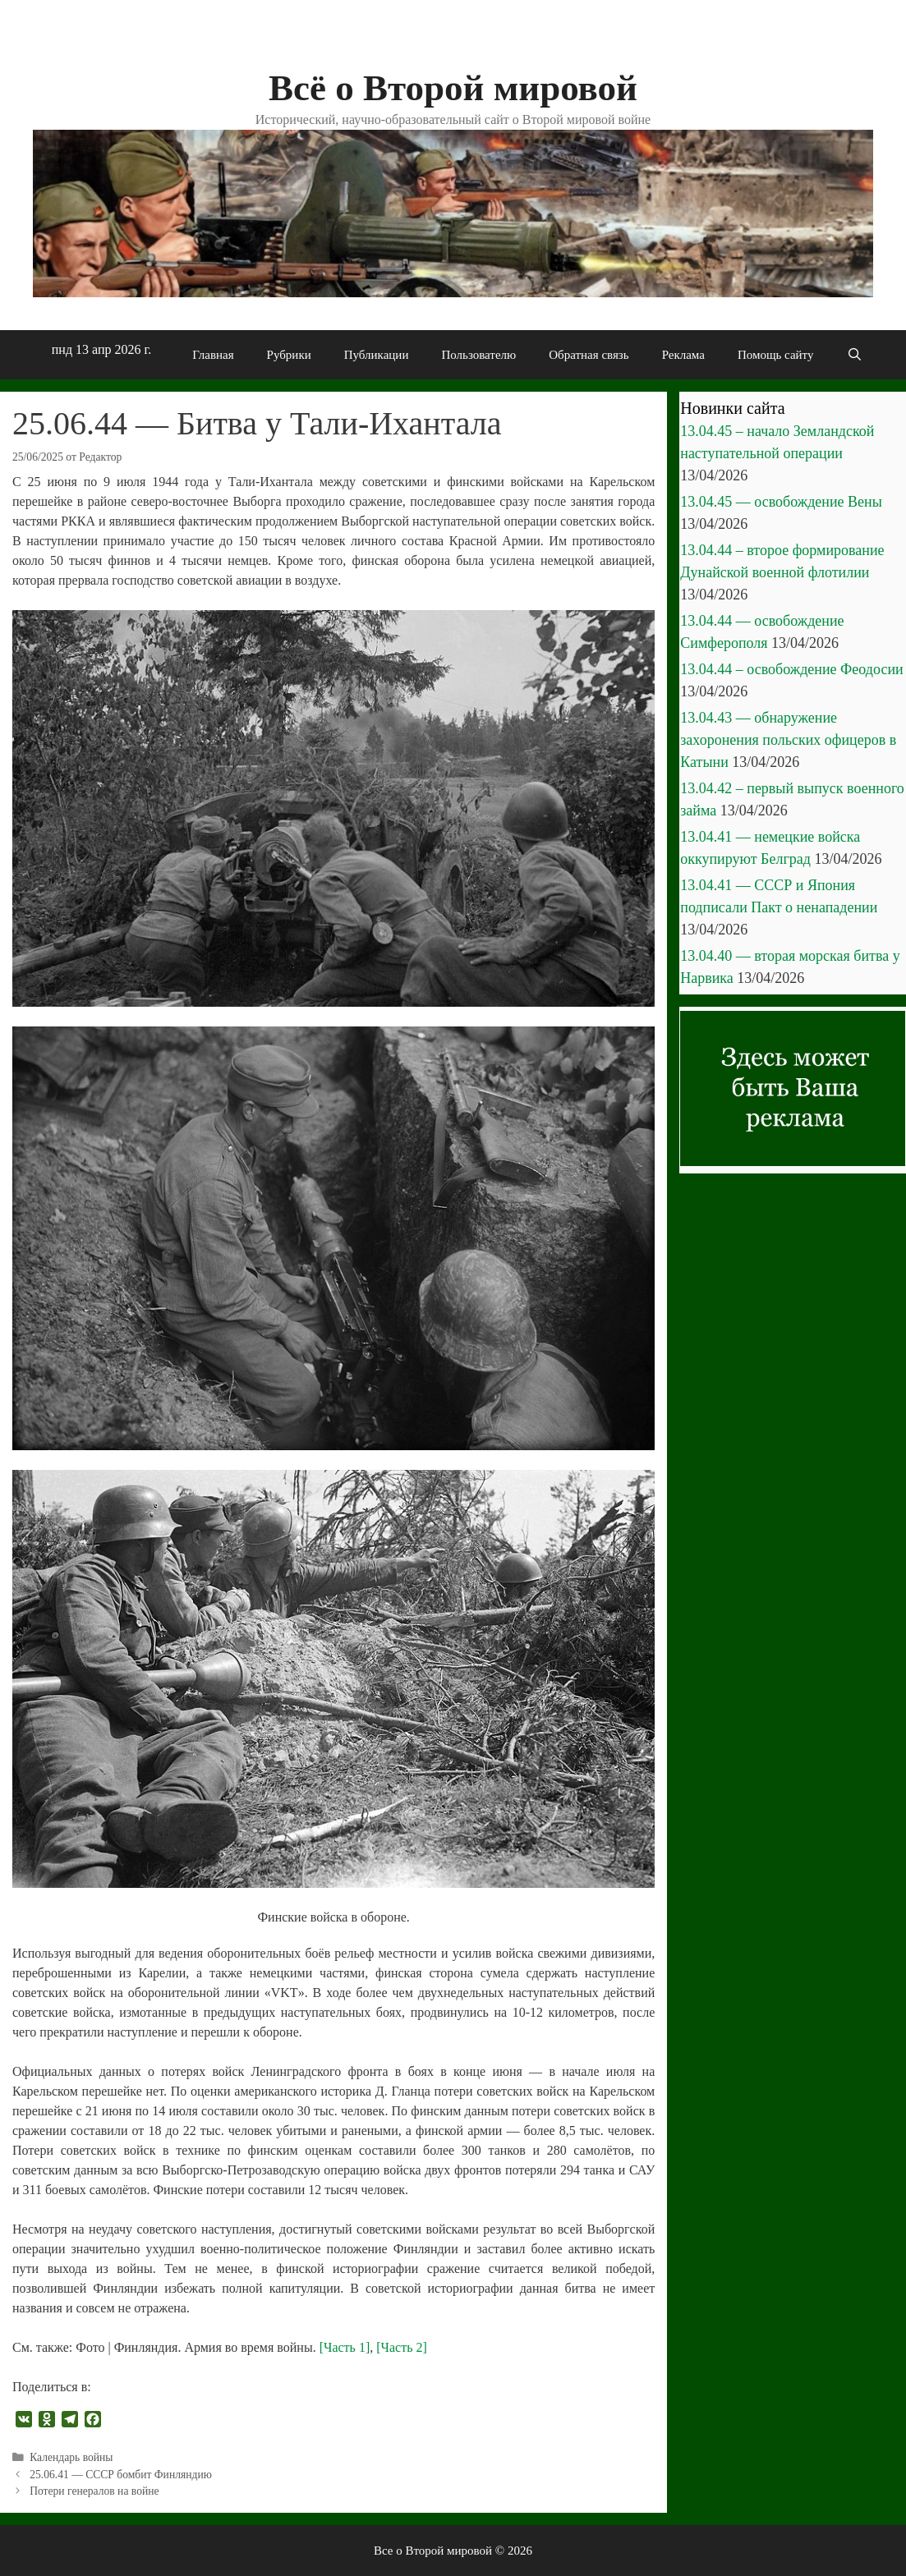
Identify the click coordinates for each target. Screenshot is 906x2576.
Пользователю (478, 354)
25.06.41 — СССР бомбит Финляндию (121, 2474)
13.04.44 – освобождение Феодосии (791, 669)
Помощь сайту (776, 354)
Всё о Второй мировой (453, 87)
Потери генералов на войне (94, 2491)
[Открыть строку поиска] (854, 354)
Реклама (683, 354)
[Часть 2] (401, 2347)
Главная (212, 354)
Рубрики (289, 354)
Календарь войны (71, 2457)
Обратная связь (588, 354)
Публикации (376, 354)
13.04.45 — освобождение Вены (781, 502)
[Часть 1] (345, 2347)
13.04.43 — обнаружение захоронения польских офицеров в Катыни (788, 739)
